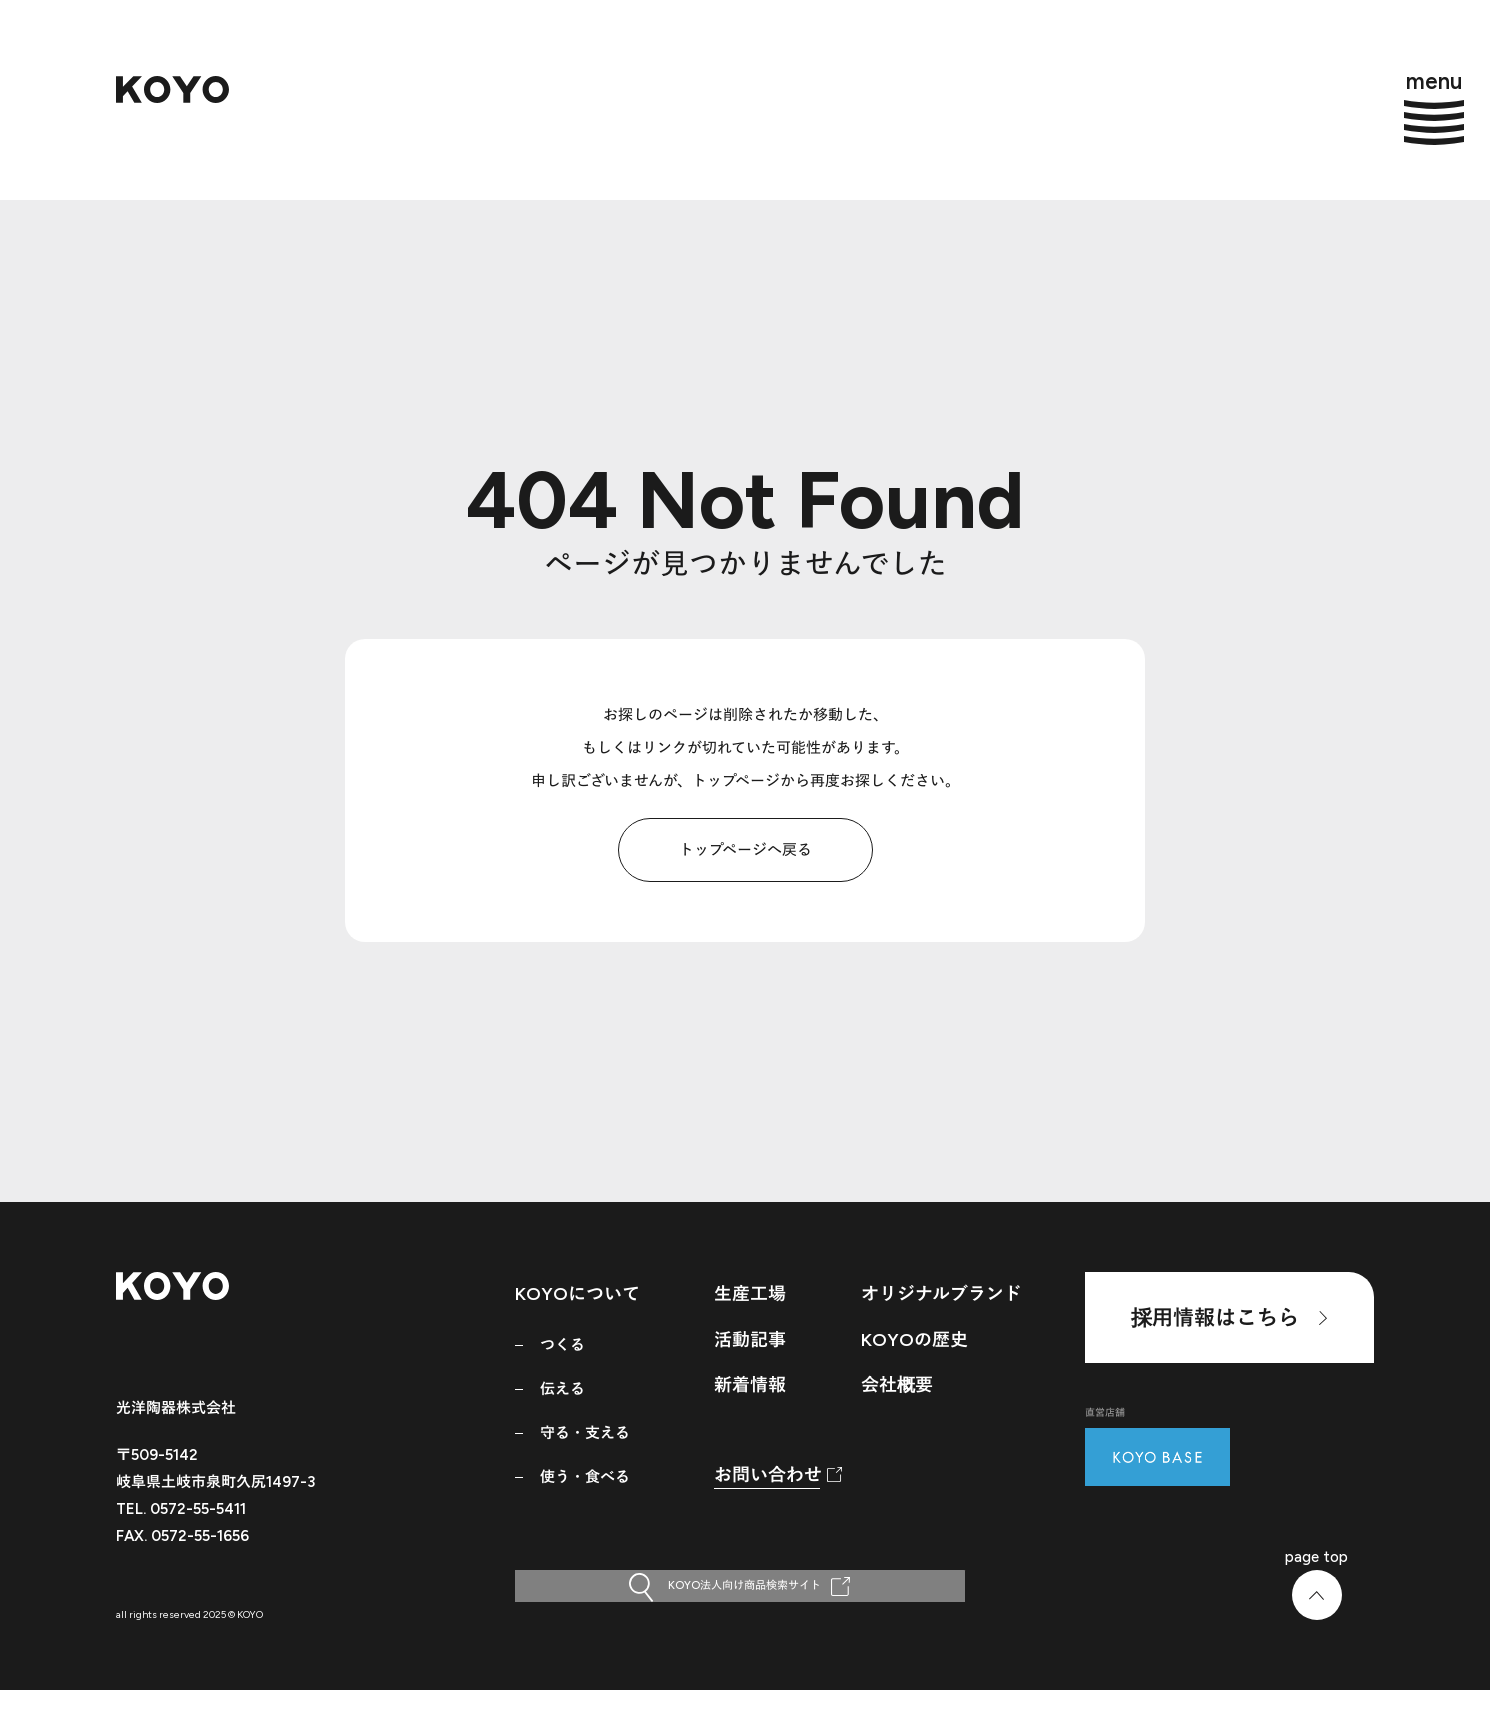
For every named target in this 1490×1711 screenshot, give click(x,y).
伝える (562, 1389)
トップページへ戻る (745, 850)
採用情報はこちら (1229, 1317)
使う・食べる (585, 1477)
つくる (562, 1345)
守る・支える (585, 1433)
